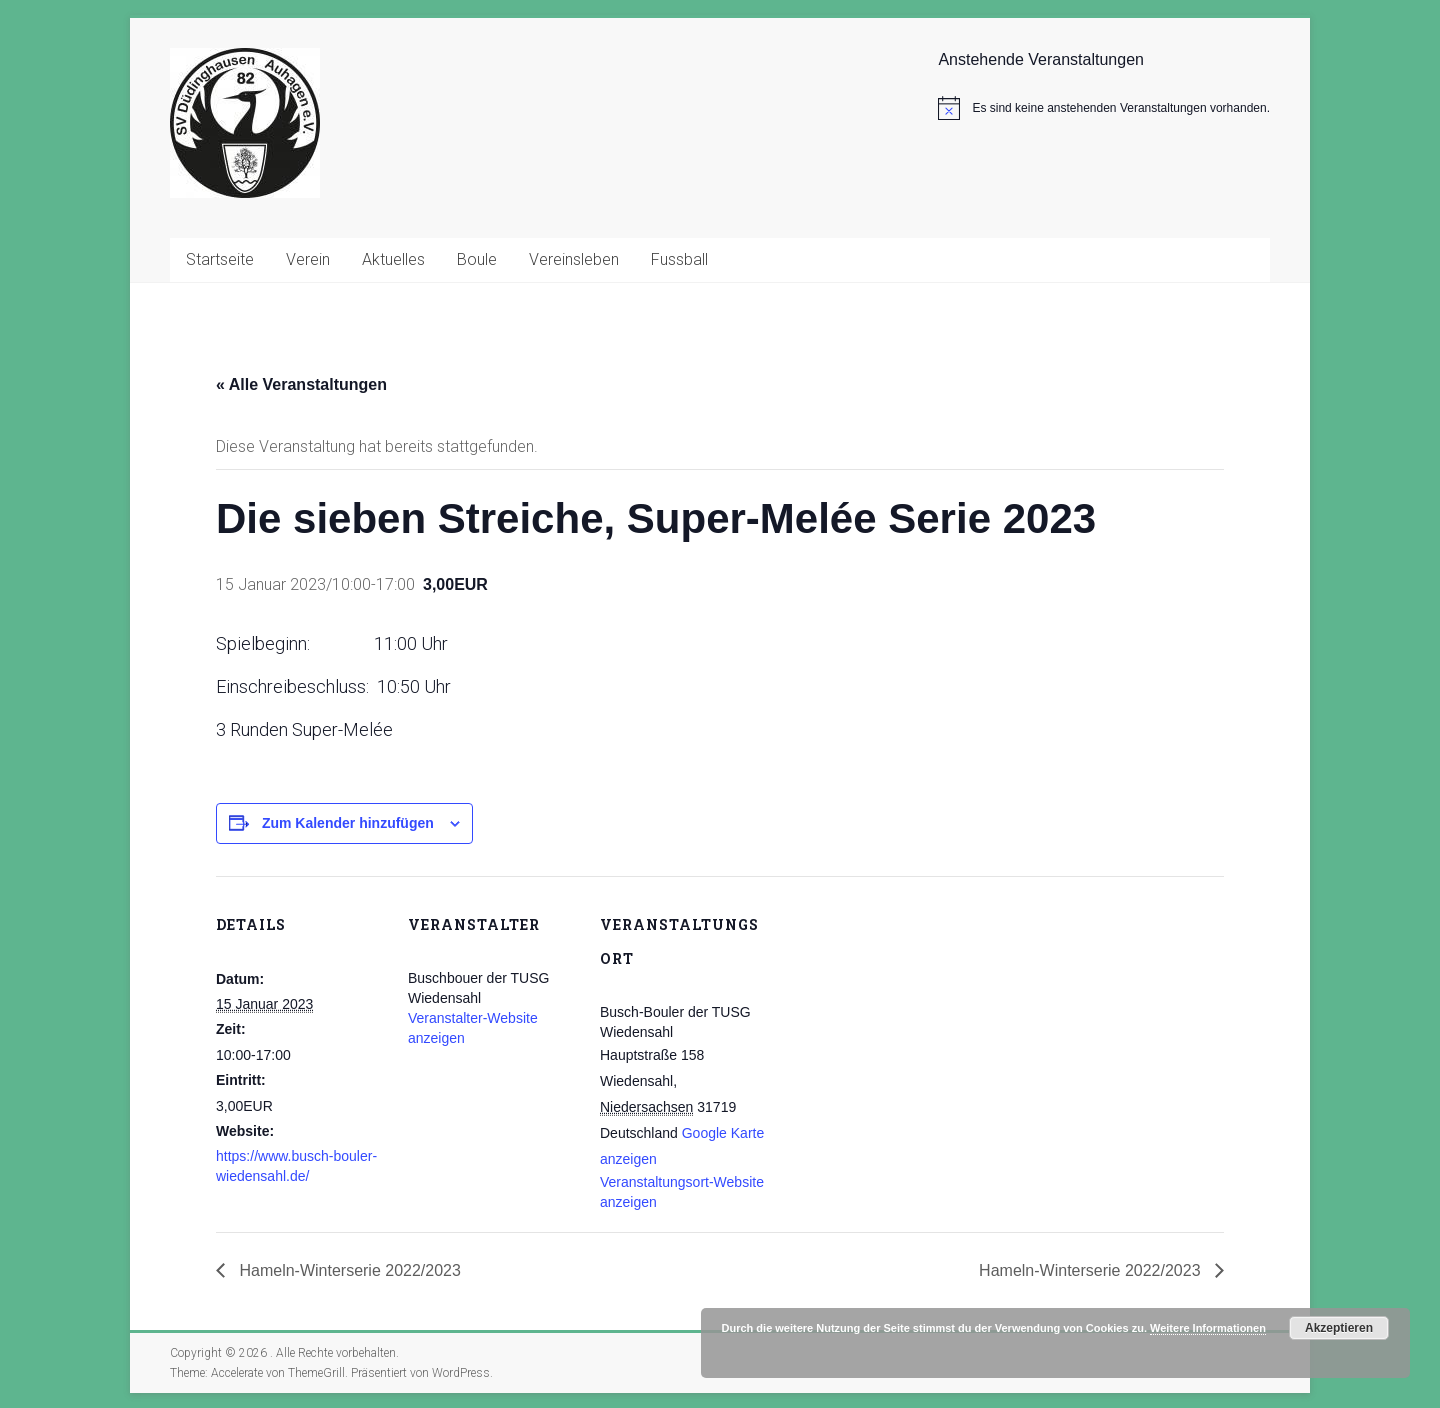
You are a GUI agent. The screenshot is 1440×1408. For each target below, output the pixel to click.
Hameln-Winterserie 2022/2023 (348, 1270)
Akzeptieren (1339, 1328)
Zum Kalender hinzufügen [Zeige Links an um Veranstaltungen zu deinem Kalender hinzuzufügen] (348, 823)
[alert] (1104, 108)
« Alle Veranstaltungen (301, 384)
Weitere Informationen (1208, 1328)
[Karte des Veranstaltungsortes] (897, 1013)
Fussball (679, 259)
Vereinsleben (574, 259)
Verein (308, 259)
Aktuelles (393, 259)
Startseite (220, 259)
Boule (477, 259)
